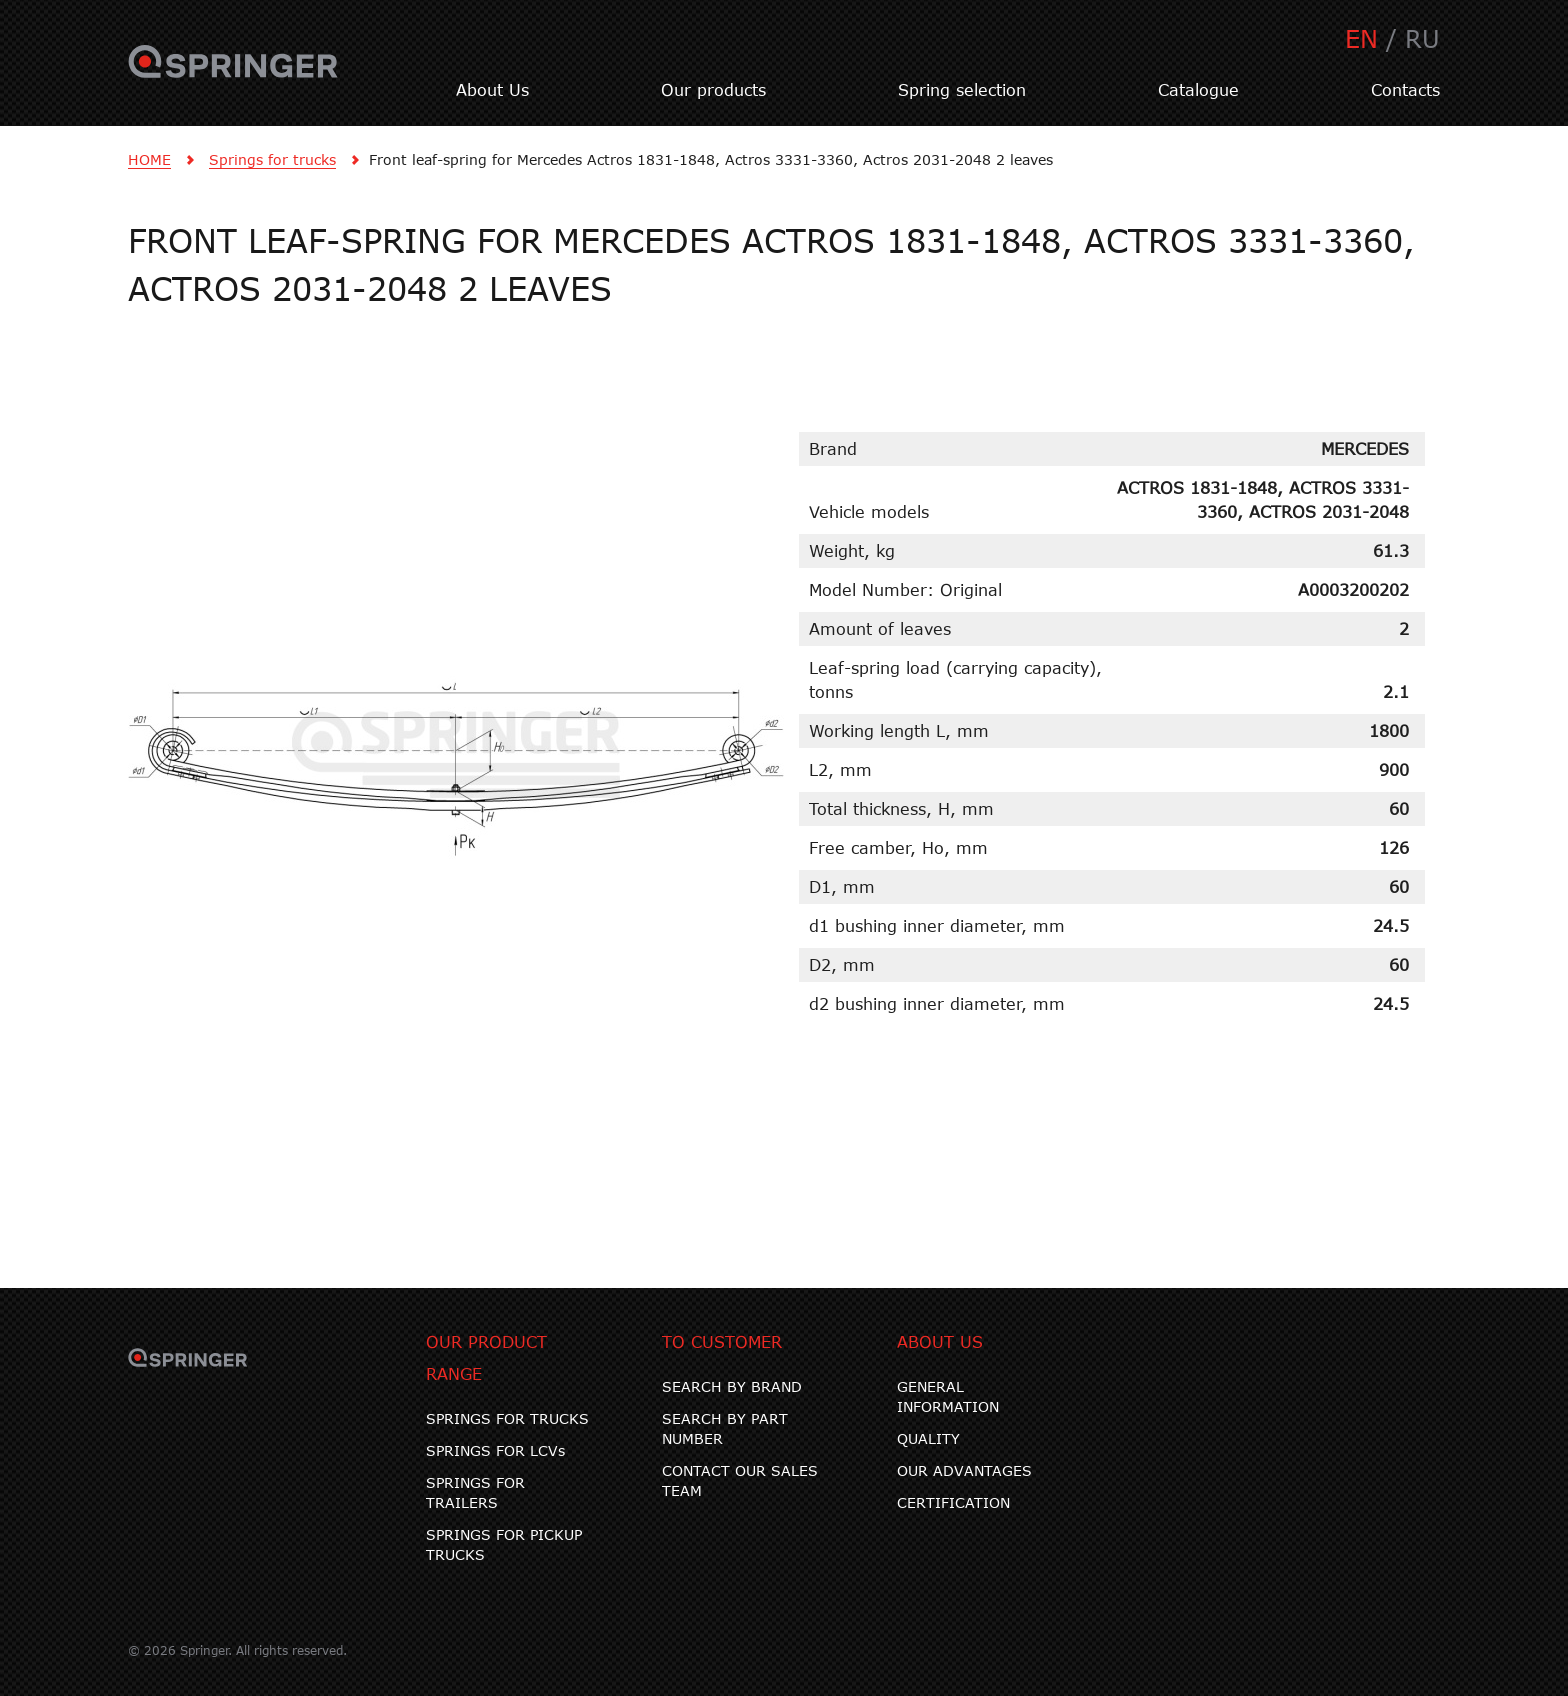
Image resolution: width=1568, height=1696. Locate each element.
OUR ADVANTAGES (964, 1470)
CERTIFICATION (953, 1502)
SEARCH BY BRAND (732, 1386)
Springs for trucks (272, 159)
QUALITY (928, 1438)
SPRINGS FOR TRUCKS (507, 1418)
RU (1422, 38)
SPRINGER (233, 73)
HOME (149, 159)
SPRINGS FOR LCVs (495, 1450)
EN (1361, 38)
